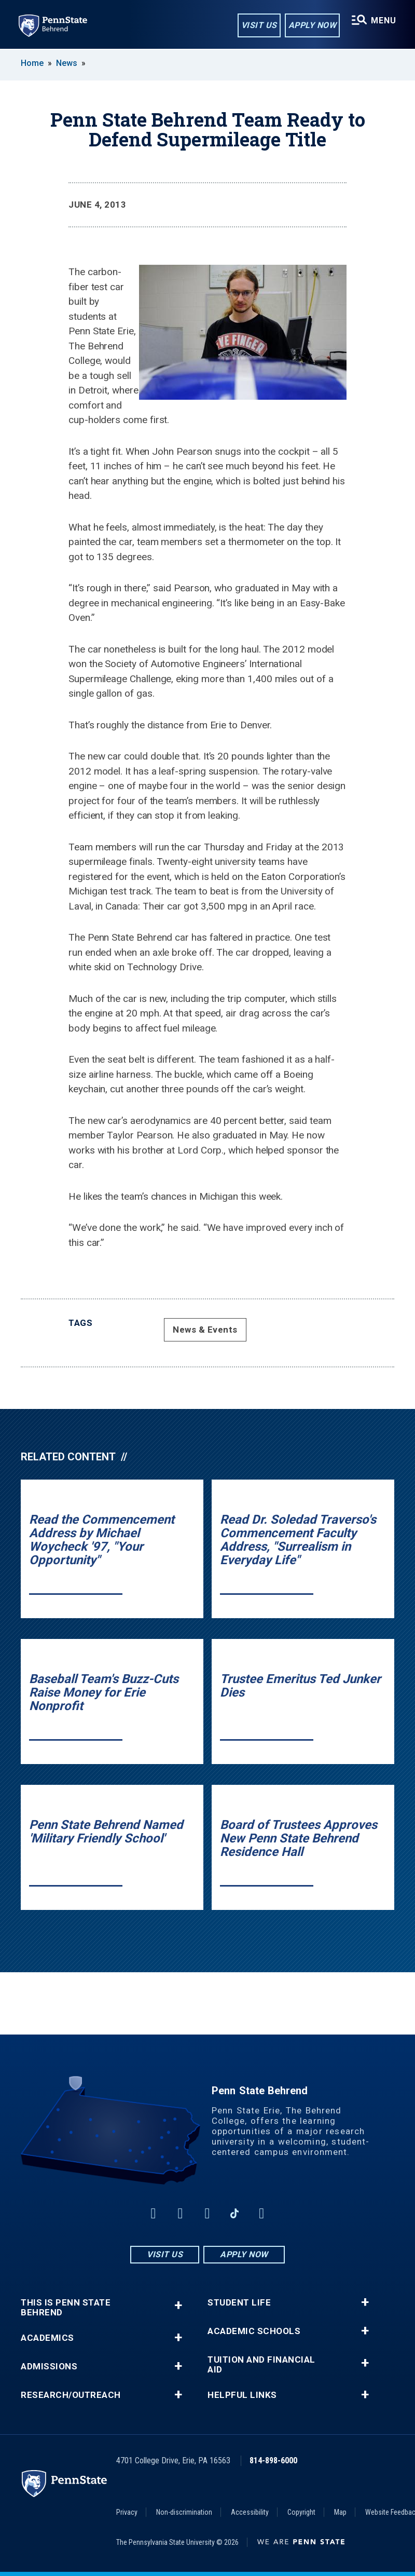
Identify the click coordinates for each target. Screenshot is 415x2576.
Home (32, 63)
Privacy (126, 2512)
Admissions (49, 2366)
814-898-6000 (273, 2460)
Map (340, 2512)
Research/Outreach (71, 2395)
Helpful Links (242, 2395)
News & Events (205, 1329)
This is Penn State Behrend (65, 2307)
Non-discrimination (184, 2512)
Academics (47, 2338)
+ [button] (178, 2305)
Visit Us (259, 25)
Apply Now (312, 25)
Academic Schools (254, 2331)
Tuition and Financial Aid (261, 2365)
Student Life (239, 2303)
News (66, 63)
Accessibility (250, 2512)
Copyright (301, 2512)
